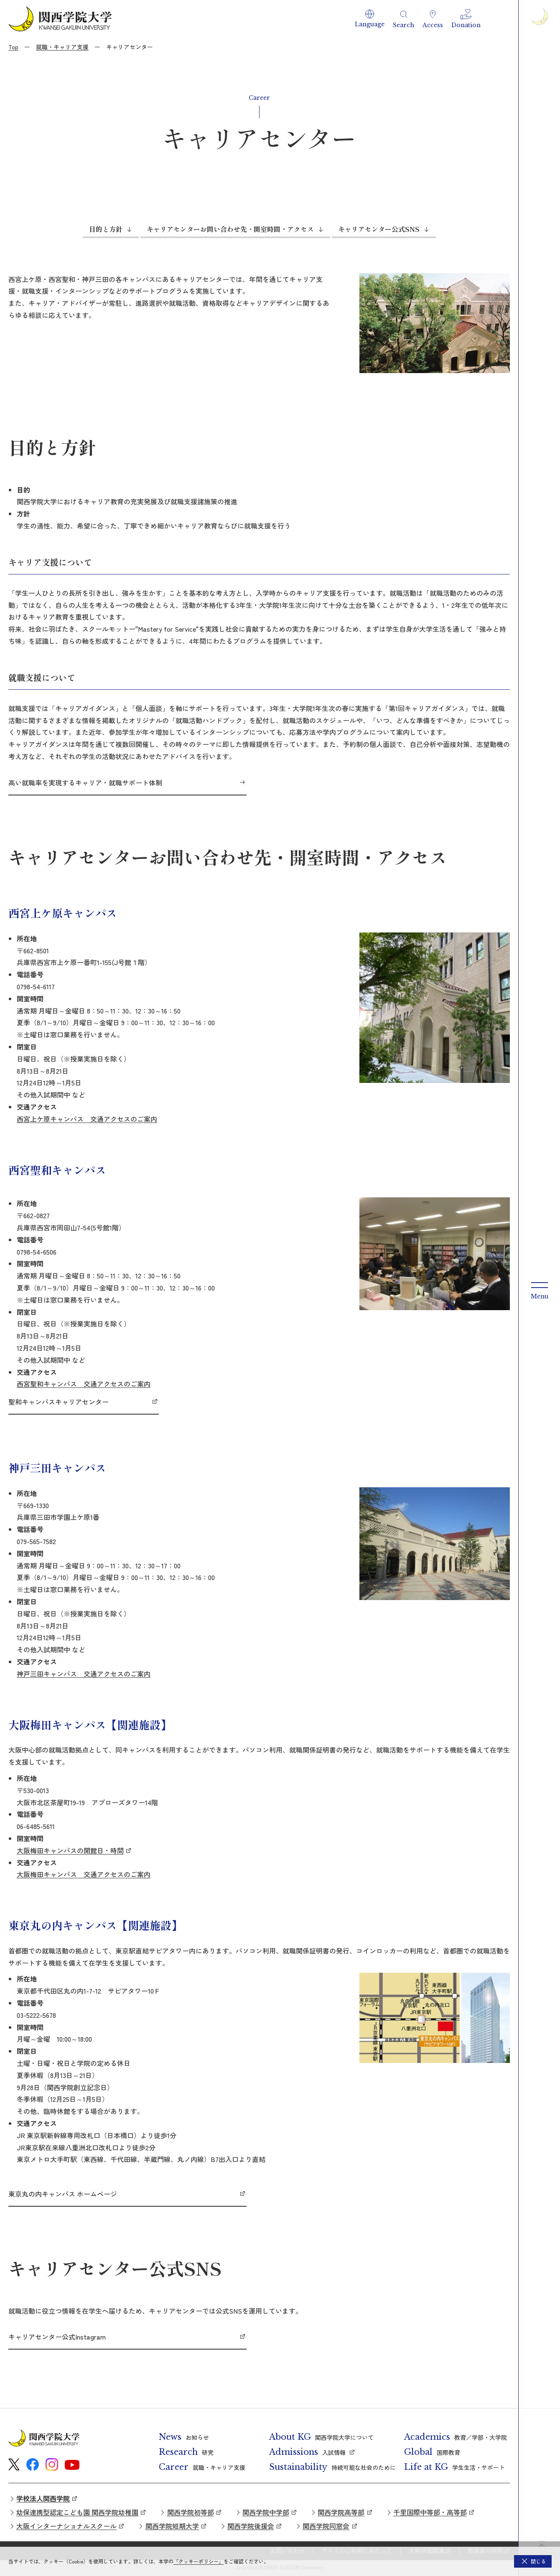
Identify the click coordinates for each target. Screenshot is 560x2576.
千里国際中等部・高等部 (430, 2512)
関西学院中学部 (265, 2512)
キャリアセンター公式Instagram (57, 2337)
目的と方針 (105, 229)
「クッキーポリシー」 (198, 2561)
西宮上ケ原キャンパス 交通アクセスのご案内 (87, 1119)
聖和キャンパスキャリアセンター (58, 1402)
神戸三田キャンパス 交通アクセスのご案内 (83, 1674)
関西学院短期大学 (172, 2526)
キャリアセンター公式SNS (379, 229)
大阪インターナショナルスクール (66, 2526)
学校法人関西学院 (43, 2498)
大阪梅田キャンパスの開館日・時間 (70, 1850)
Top (13, 47)
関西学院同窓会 (326, 2526)
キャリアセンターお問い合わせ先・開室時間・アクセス (230, 229)
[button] (369, 19)
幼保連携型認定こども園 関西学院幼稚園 (77, 2512)
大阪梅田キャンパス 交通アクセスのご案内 (83, 1874)
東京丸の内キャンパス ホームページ (62, 2194)
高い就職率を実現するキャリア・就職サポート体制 (85, 782)
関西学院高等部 (341, 2512)
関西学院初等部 (190, 2512)
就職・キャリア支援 (62, 47)
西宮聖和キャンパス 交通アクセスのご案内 (83, 1384)
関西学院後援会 (250, 2526)
